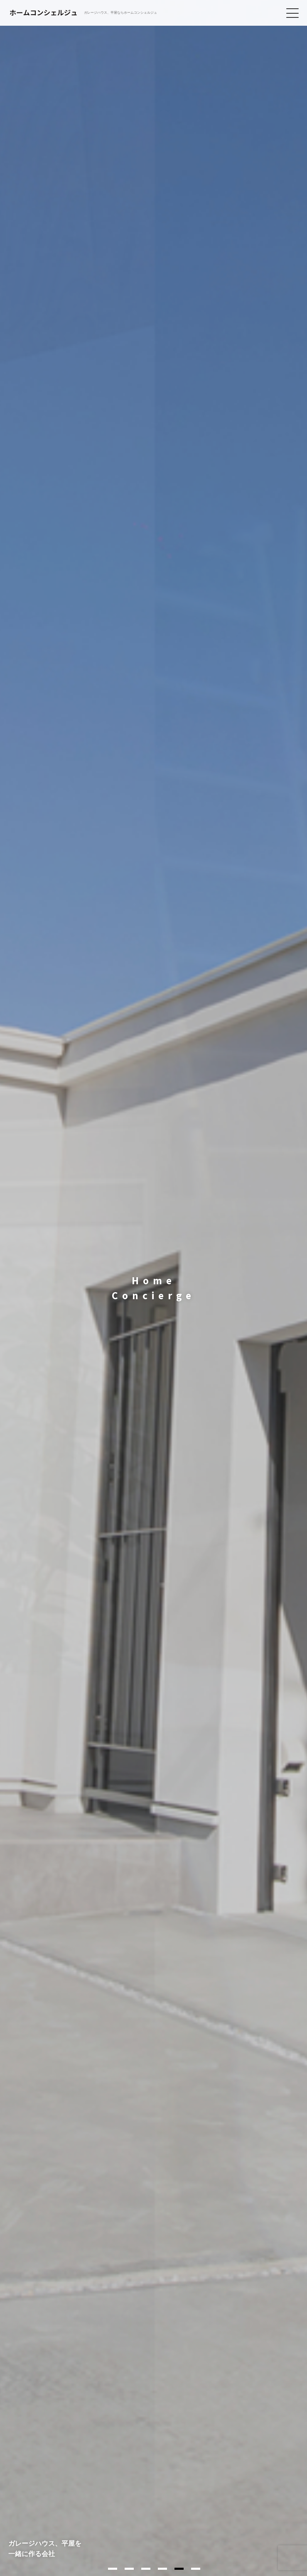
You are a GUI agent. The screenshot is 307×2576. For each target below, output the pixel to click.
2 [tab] (129, 2569)
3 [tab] (145, 2569)
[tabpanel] (153, 1288)
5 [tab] (179, 2569)
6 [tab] (195, 2569)
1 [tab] (112, 2569)
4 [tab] (162, 2569)
